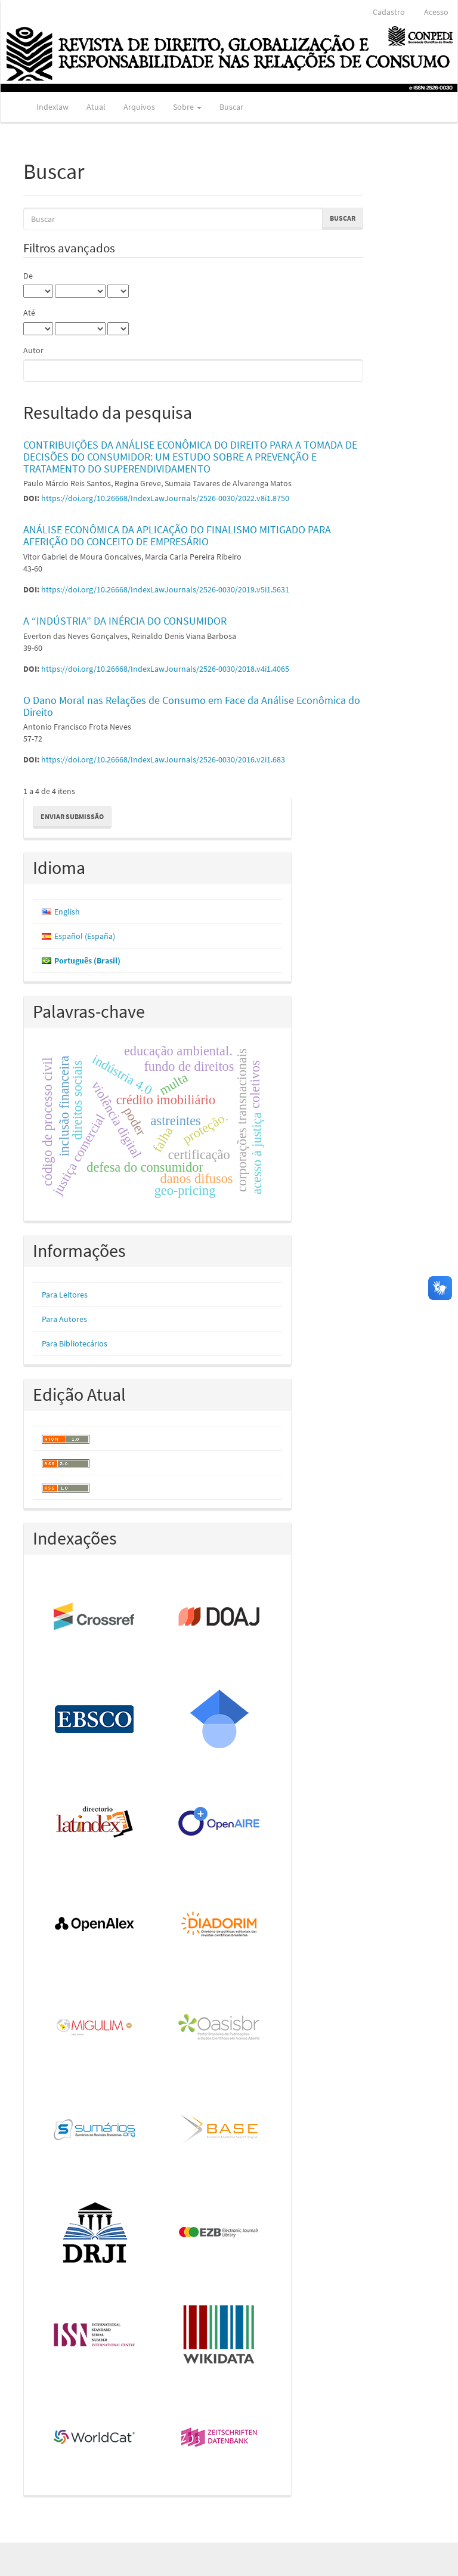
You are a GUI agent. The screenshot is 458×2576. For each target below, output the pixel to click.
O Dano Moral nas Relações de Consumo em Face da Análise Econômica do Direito (191, 706)
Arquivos (139, 106)
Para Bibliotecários (74, 1343)
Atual (96, 106)
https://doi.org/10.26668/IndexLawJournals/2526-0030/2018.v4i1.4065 (165, 668)
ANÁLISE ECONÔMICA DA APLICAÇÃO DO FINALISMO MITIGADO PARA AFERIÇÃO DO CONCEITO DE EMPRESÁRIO (177, 535)
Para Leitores (65, 1294)
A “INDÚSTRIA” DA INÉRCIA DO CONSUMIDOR (125, 621)
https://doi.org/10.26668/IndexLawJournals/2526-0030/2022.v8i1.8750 (165, 498)
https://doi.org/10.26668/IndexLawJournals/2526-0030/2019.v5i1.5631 (165, 589)
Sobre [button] (187, 106)
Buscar (231, 106)
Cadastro (389, 12)
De (28, 275)
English (67, 911)
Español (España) (84, 936)
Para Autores (64, 1319)
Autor (33, 350)
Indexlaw (52, 106)
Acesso (436, 12)
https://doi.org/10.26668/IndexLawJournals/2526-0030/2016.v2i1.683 (163, 759)
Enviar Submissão (72, 816)
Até (29, 312)
